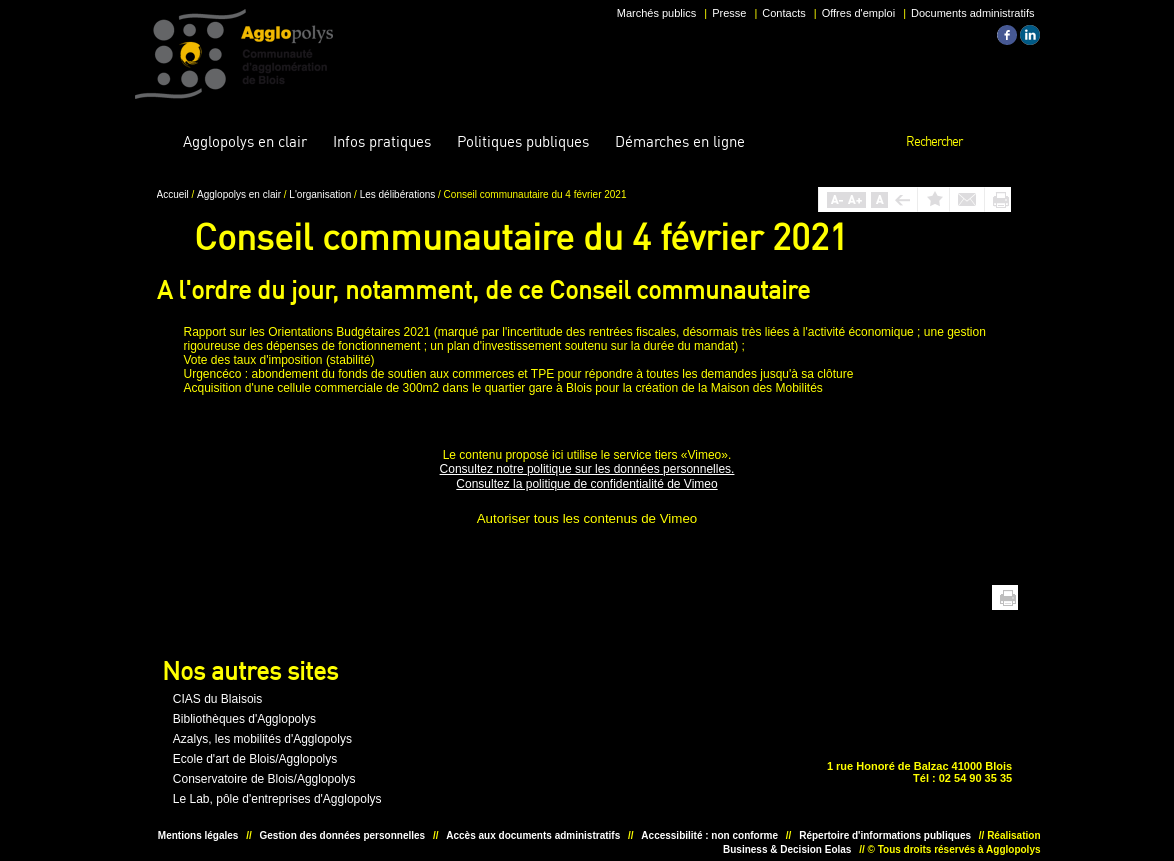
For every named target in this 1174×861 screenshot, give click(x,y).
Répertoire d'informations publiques (885, 835)
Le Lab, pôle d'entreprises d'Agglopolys (277, 799)
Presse (729, 13)
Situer (581, 746)
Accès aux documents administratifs (533, 835)
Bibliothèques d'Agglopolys (244, 719)
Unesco (519, 746)
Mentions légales (198, 835)
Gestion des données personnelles (343, 835)
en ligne (680, 141)
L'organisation (321, 194)
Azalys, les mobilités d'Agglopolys (262, 739)
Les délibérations (399, 194)
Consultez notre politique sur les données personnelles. (587, 469)
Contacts (783, 13)
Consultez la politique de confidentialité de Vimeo (586, 484)
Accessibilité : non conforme (709, 835)
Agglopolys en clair (240, 194)
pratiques (382, 141)
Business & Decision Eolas (787, 849)
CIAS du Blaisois (217, 699)
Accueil (155, 142)
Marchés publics (656, 13)
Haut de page (977, 597)
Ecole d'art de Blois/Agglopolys (255, 759)
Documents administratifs (973, 13)
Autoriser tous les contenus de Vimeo (587, 518)
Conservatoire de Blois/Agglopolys (264, 779)
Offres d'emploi (858, 13)
